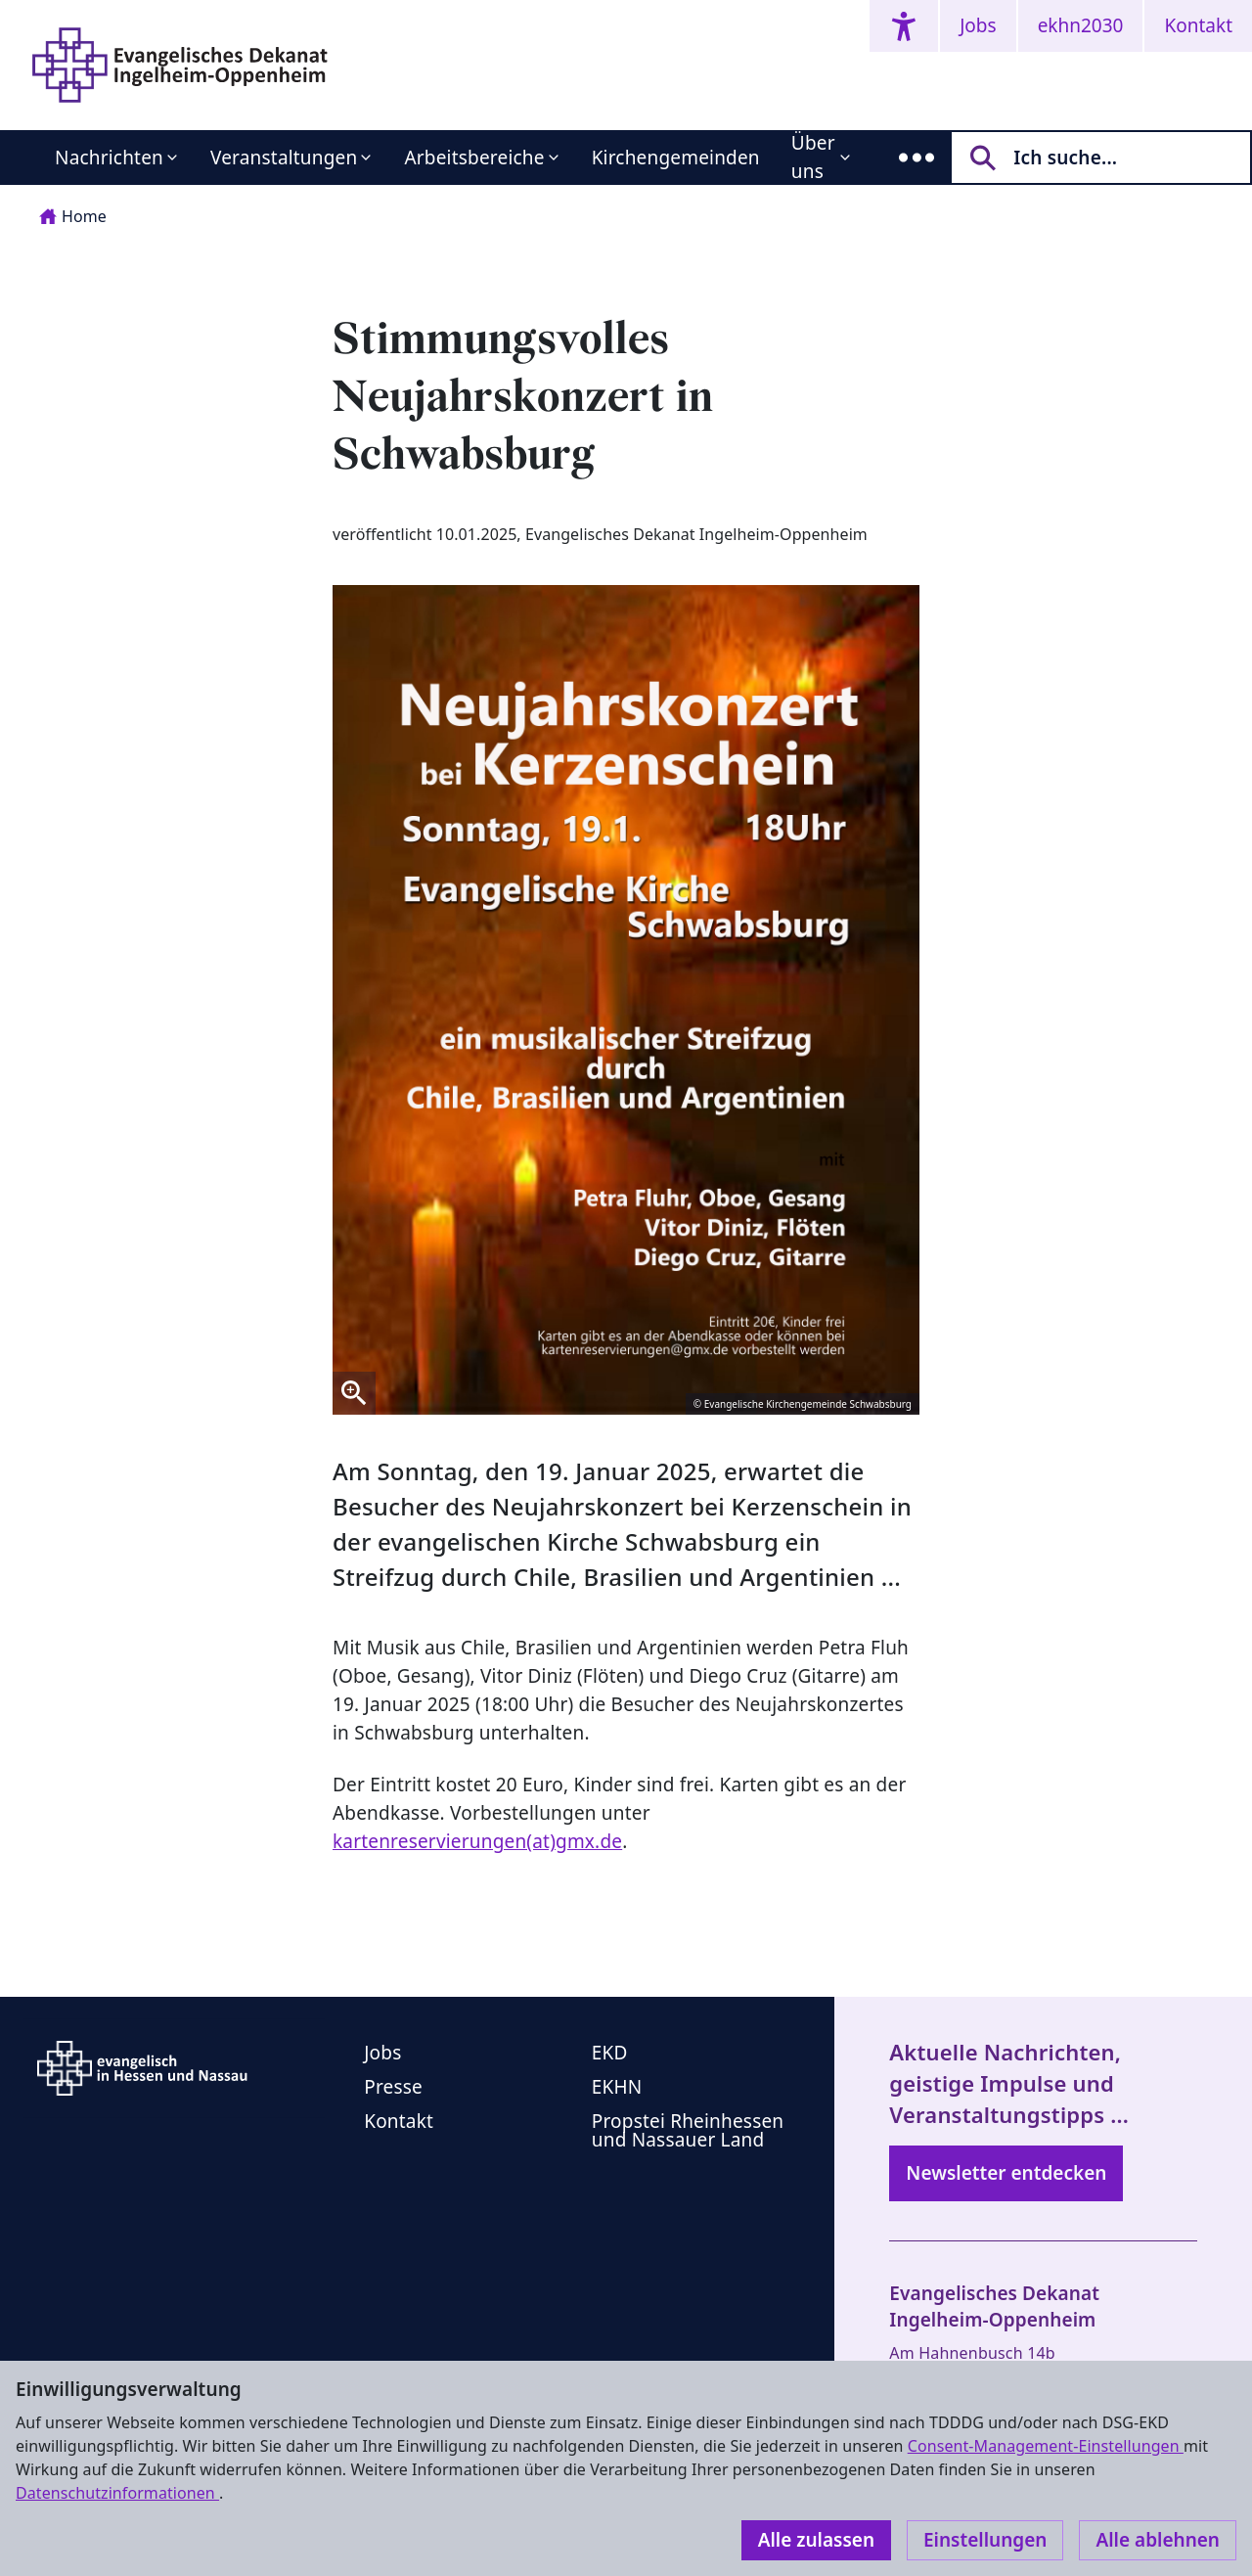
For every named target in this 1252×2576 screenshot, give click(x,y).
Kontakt (1198, 25)
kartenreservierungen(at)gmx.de (477, 1841)
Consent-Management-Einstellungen (1046, 2446)
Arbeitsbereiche (474, 157)
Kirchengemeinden (676, 157)
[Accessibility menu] (904, 26)
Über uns (813, 157)
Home (73, 216)
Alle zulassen (816, 2540)
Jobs (978, 25)
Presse (393, 2087)
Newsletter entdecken (1006, 2173)
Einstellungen (985, 2540)
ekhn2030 (1081, 25)
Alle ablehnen (1158, 2540)
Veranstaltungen (283, 157)
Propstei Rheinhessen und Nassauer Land (688, 2130)
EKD (610, 2052)
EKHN (617, 2087)
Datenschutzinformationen (117, 2493)
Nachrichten (109, 157)
